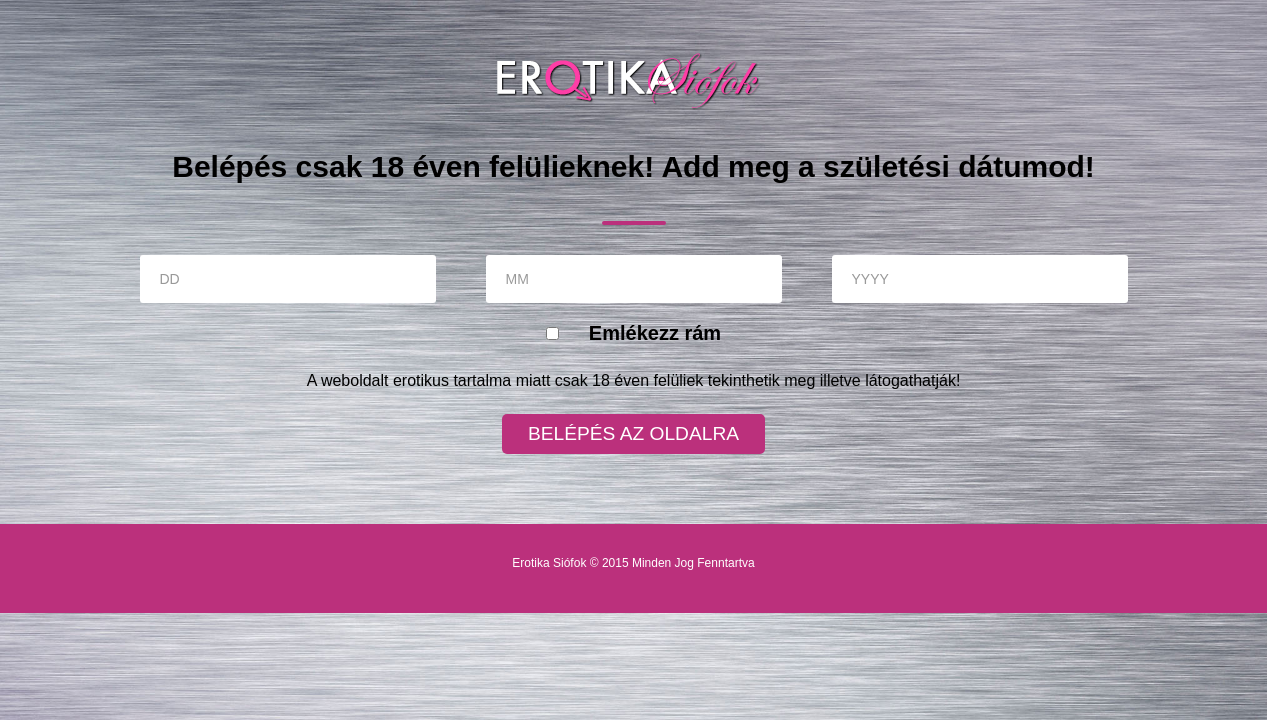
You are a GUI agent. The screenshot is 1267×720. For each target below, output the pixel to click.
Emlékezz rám (655, 333)
